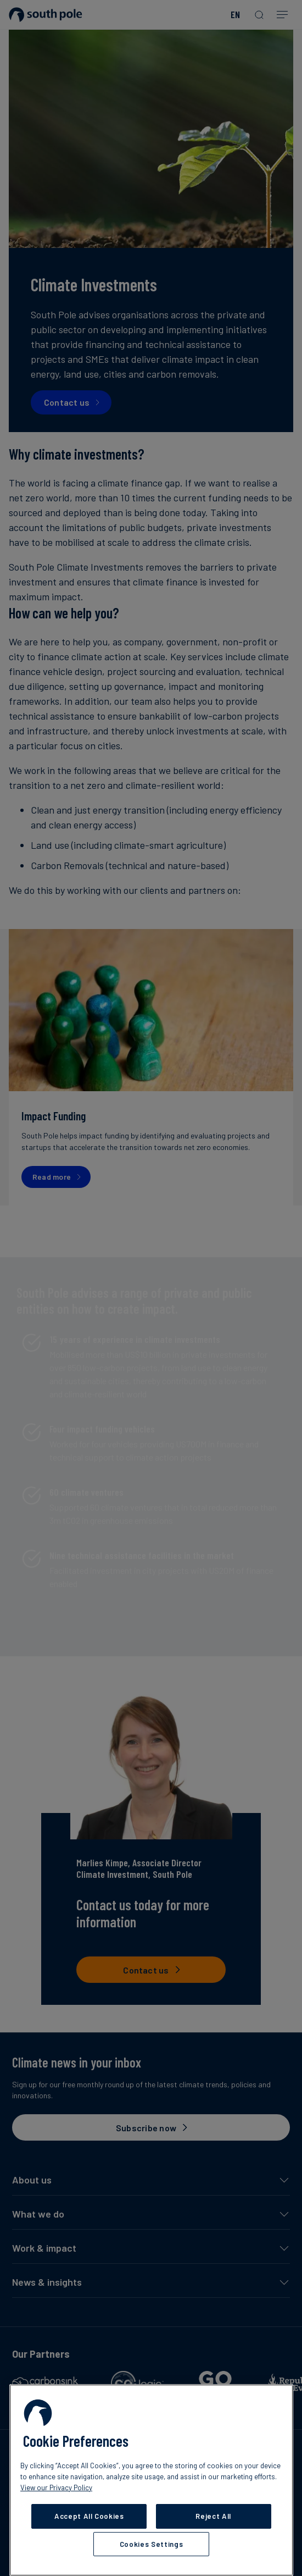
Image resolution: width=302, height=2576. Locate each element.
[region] (151, 2480)
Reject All (213, 2516)
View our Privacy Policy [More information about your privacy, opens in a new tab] (56, 2487)
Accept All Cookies (89, 2516)
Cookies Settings (151, 2544)
